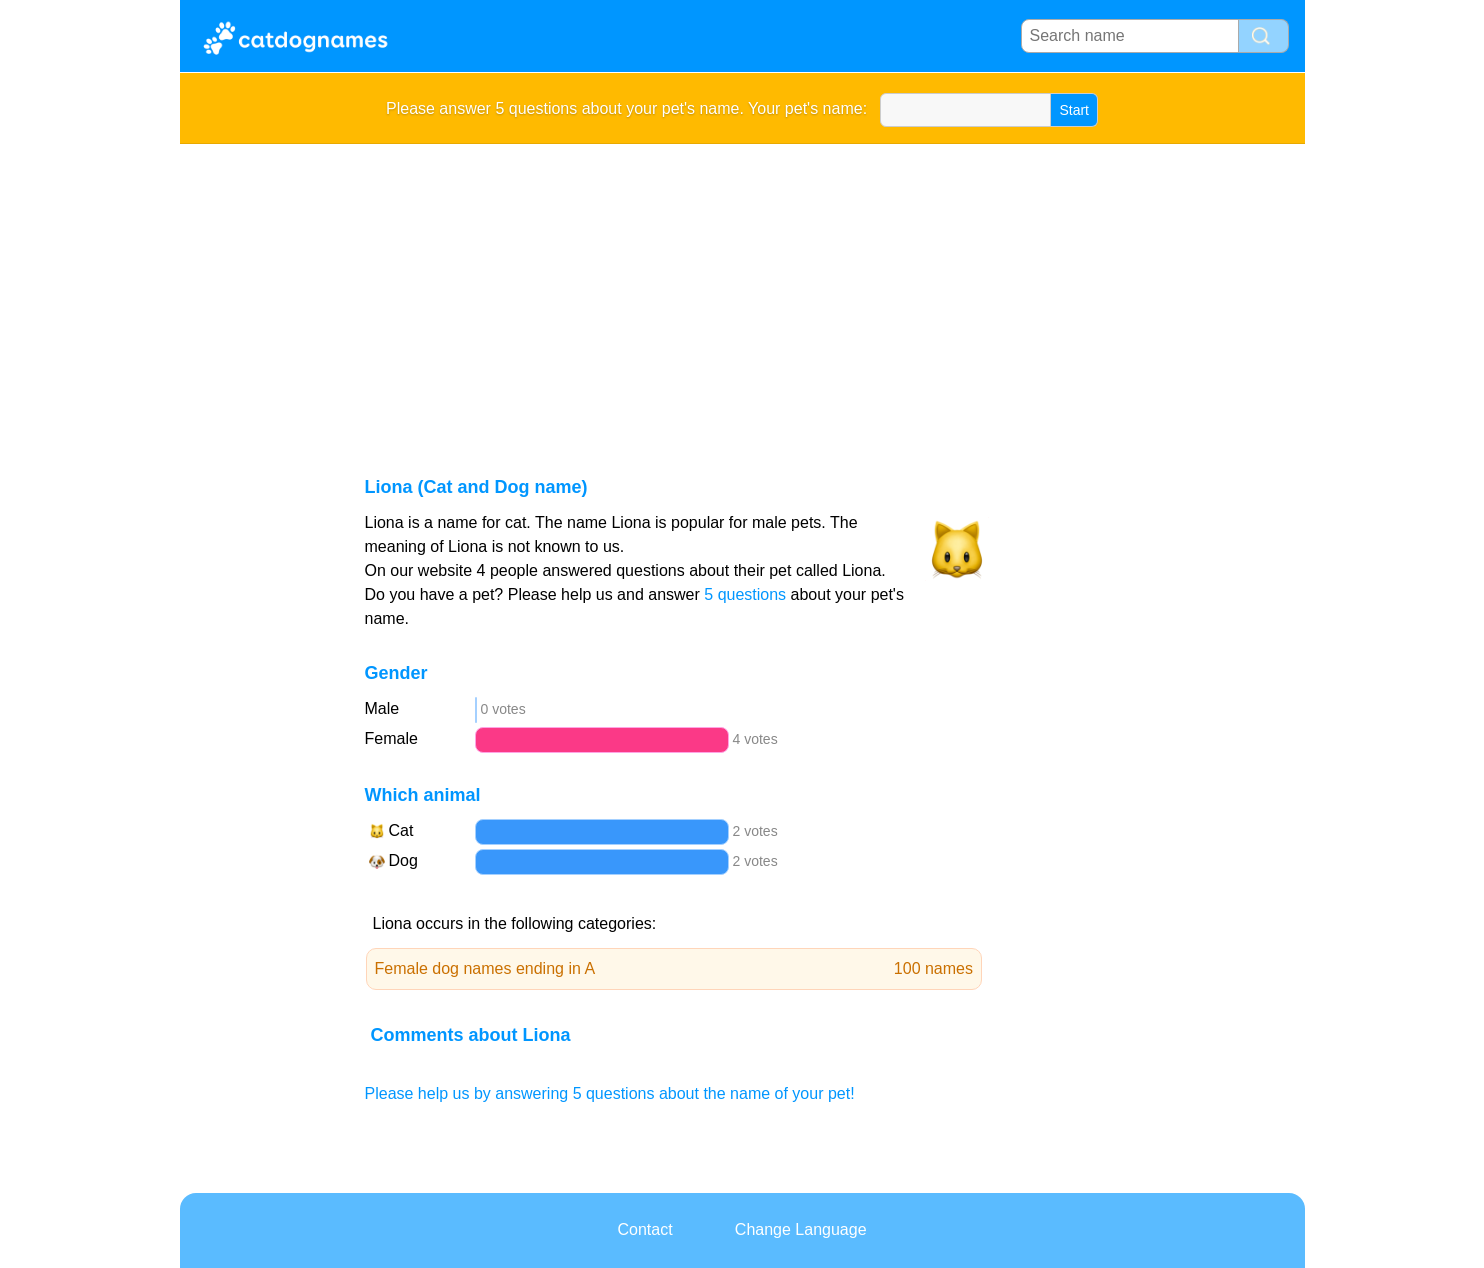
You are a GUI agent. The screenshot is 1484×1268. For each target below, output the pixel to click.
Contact (644, 1229)
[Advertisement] (742, 294)
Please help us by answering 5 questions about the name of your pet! (610, 1093)
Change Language (801, 1229)
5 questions (745, 594)
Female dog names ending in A (674, 969)
